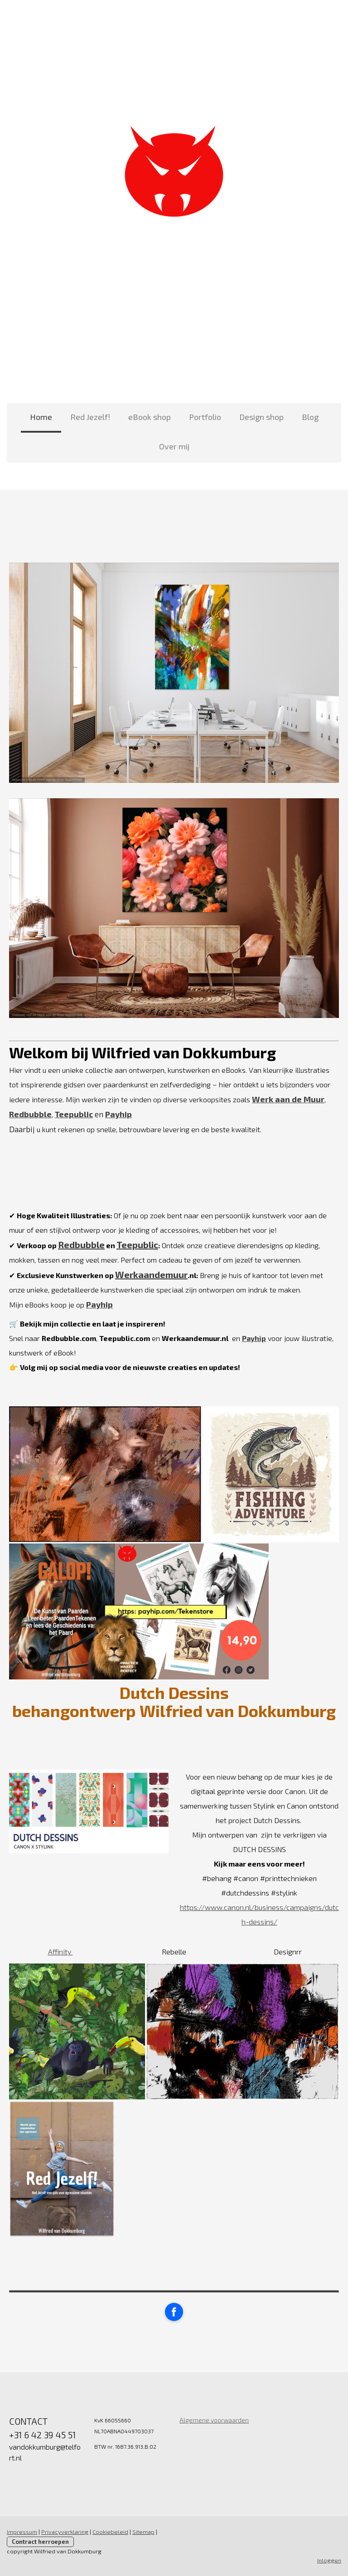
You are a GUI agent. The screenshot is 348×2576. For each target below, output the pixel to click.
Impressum (22, 2531)
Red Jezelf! (90, 417)
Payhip (118, 1114)
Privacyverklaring (64, 2531)
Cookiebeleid (110, 2531)
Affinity (60, 1951)
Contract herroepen (40, 2541)
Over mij (174, 446)
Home (41, 417)
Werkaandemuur (151, 1274)
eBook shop (149, 417)
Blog (310, 417)
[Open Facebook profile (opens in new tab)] (174, 2312)
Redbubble (81, 1244)
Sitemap (143, 2531)
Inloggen (329, 2560)
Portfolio (205, 417)
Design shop (261, 417)
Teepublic (137, 1244)
